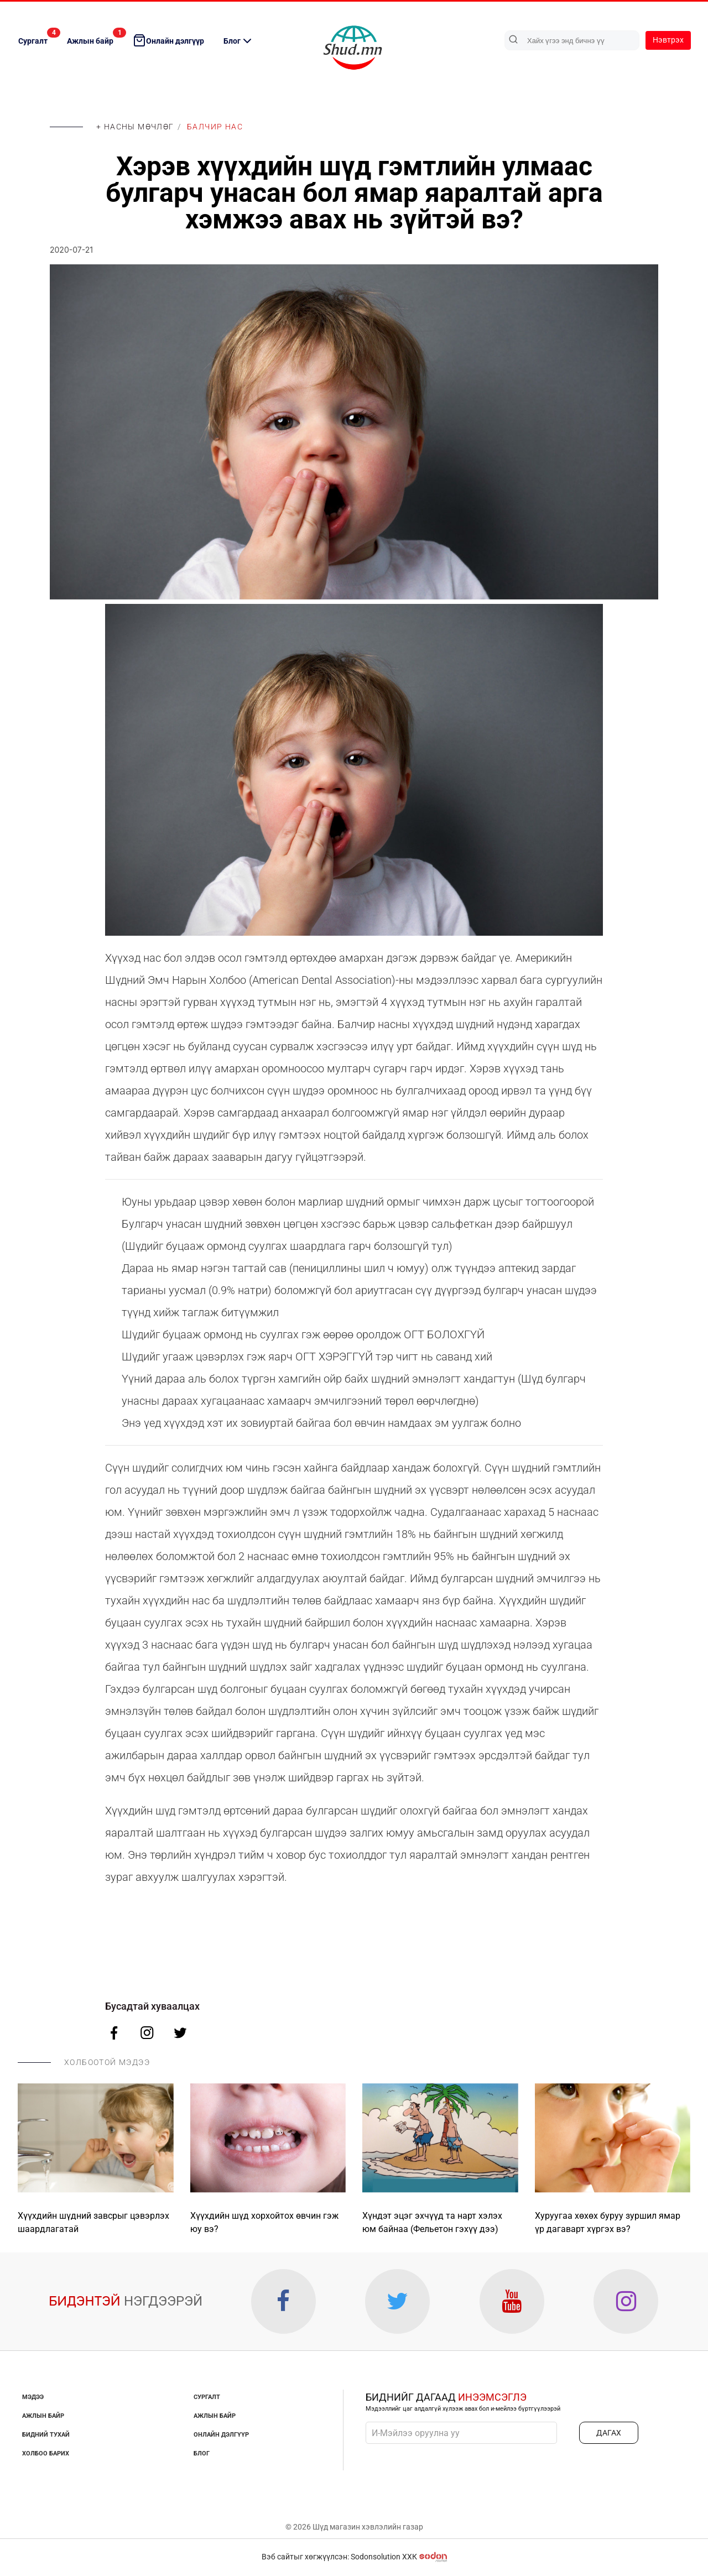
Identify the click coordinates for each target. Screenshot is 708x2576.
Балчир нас (215, 126)
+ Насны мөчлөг (135, 126)
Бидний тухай (46, 2436)
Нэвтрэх (668, 39)
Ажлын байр (95, 36)
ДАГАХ (608, 2434)
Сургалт (38, 36)
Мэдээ (33, 2398)
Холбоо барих (45, 2455)
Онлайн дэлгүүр (168, 40)
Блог (238, 41)
